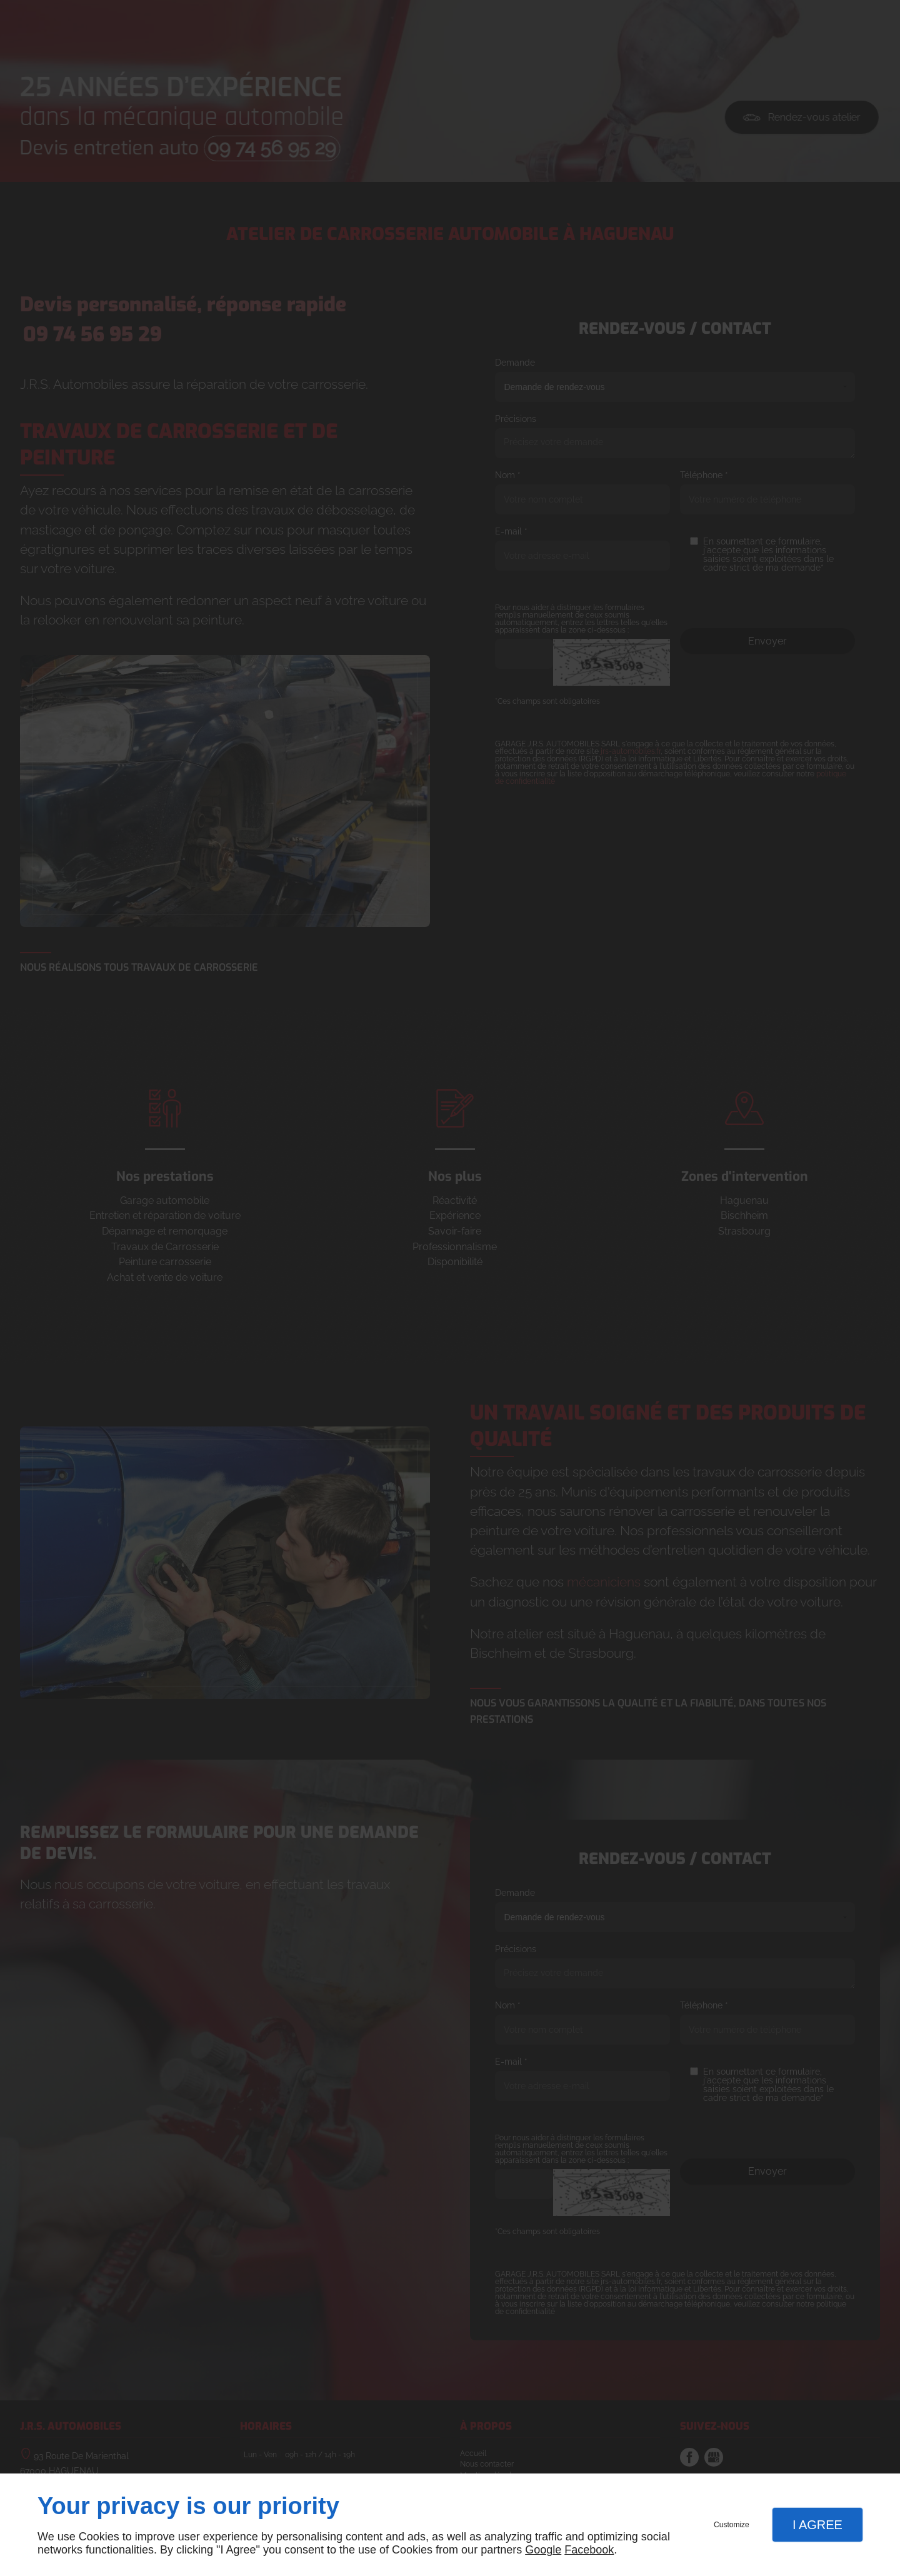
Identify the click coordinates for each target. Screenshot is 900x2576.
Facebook (589, 2549)
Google (543, 2549)
